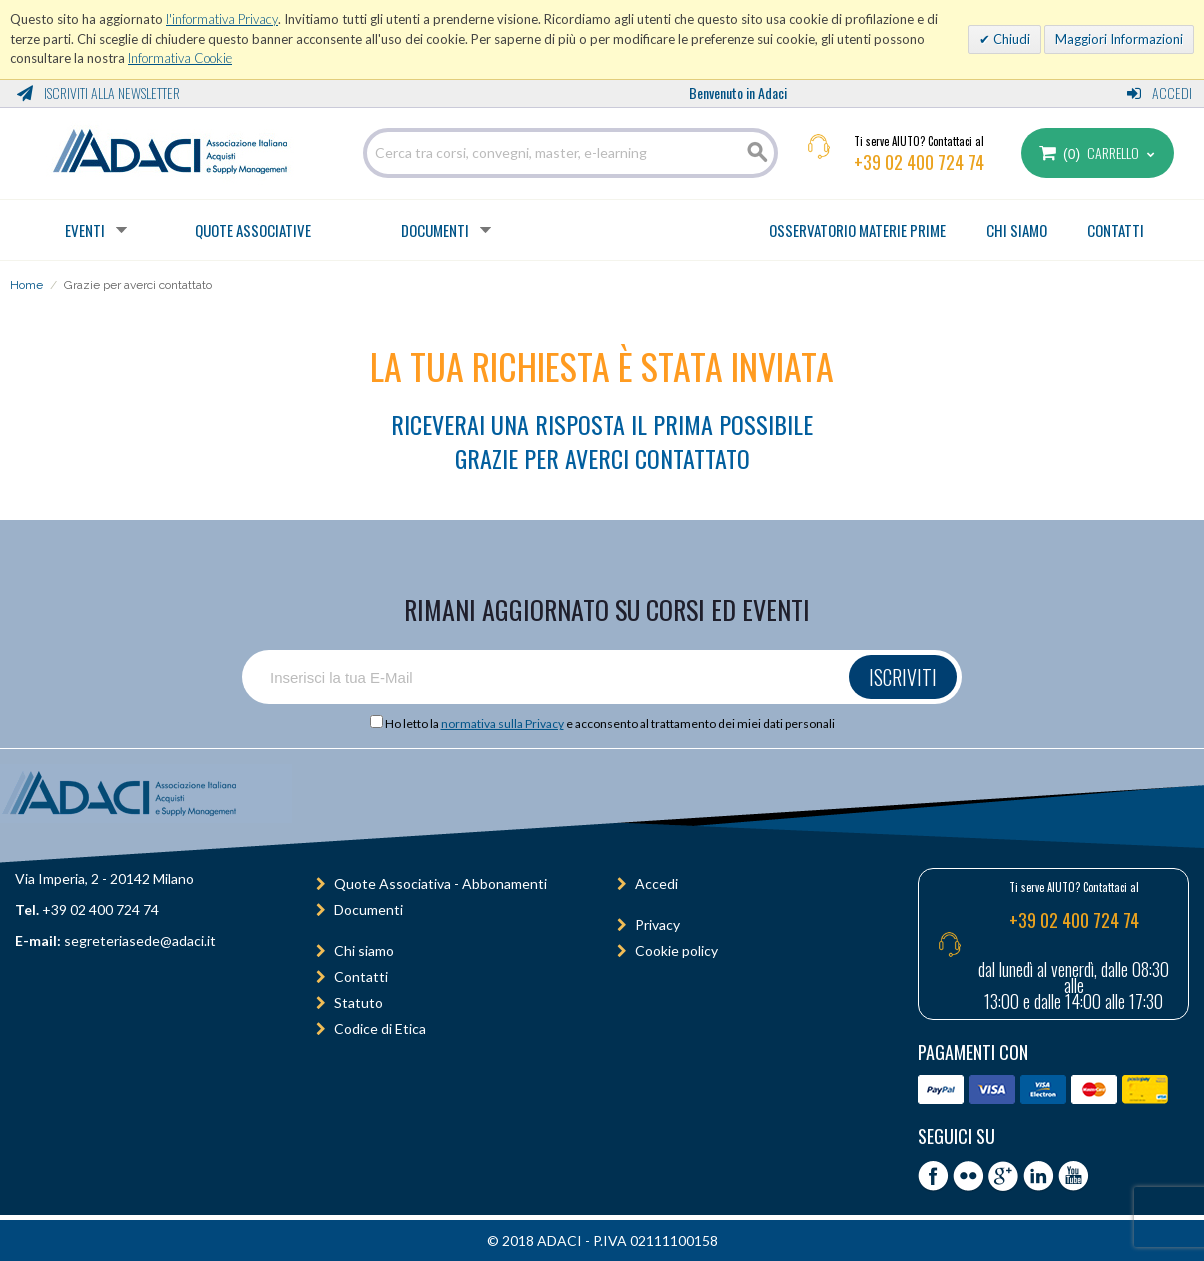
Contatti (361, 976)
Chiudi (1010, 39)
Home (26, 285)
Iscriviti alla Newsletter (98, 92)
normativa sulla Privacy (502, 723)
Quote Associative (253, 230)
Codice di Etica (380, 1028)
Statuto (358, 1002)
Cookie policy (676, 950)
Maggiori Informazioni (1119, 39)
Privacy (657, 924)
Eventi (85, 230)
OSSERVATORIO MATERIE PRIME (857, 230)
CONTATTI (1115, 230)
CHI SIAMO (1016, 230)
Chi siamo (364, 950)
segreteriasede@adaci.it (140, 940)
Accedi (1159, 92)
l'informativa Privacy (222, 19)
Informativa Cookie (180, 58)
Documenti (435, 230)
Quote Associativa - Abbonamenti (440, 883)
